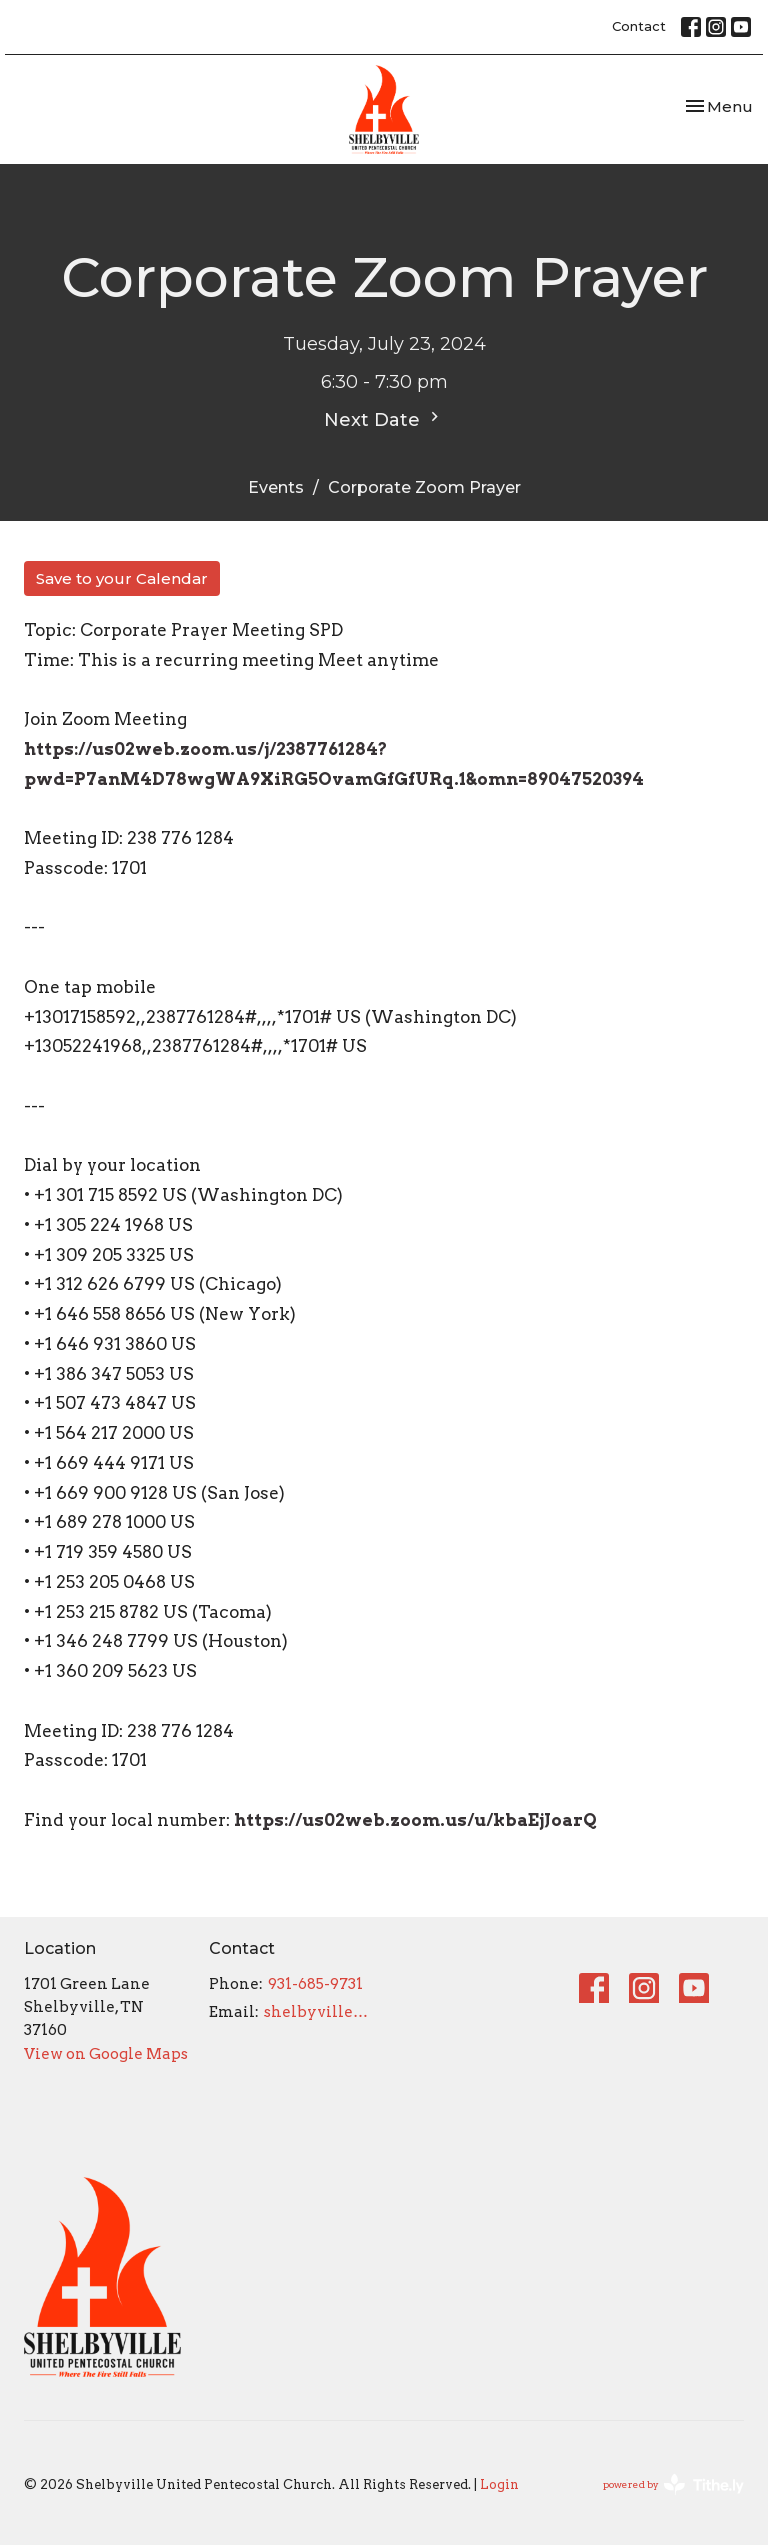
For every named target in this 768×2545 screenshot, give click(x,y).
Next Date (384, 419)
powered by (673, 2484)
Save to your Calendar (122, 578)
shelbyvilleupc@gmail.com (319, 2012)
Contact (639, 26)
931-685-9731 (315, 1984)
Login (499, 2484)
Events (276, 487)
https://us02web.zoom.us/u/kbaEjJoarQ (415, 1820)
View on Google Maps (106, 2054)
